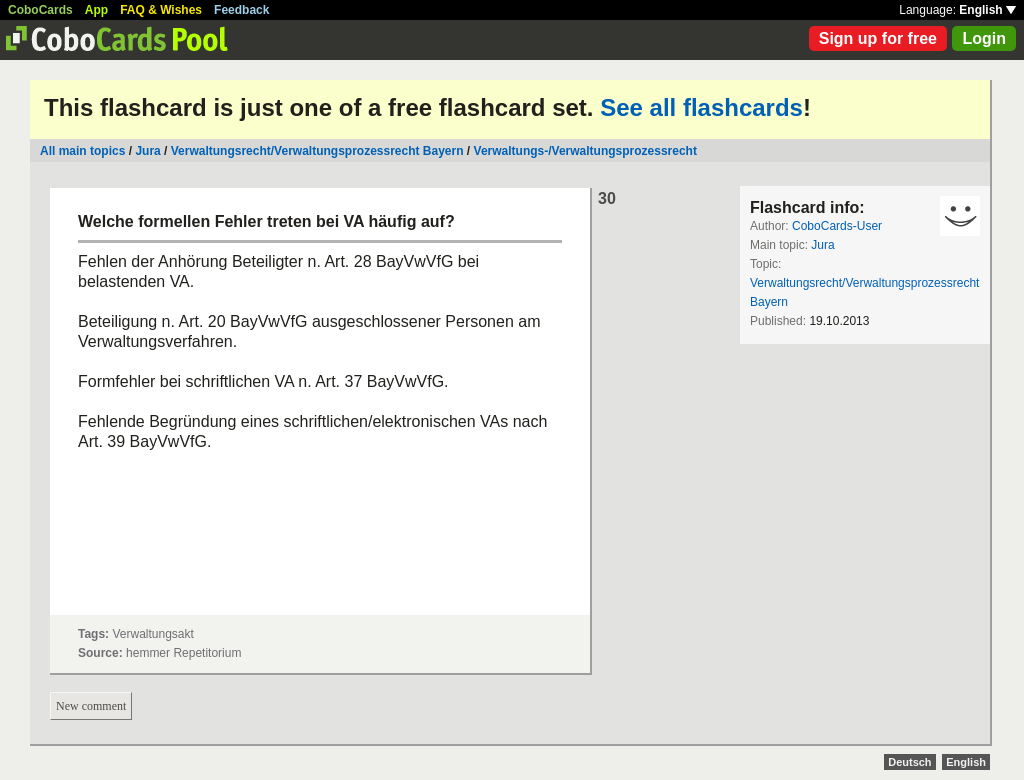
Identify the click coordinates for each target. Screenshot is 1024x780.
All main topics (82, 151)
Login (984, 38)
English (987, 10)
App (96, 10)
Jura (147, 151)
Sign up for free (878, 38)
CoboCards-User (837, 226)
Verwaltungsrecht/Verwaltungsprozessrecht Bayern (317, 151)
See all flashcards (701, 107)
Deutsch (909, 762)
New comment (91, 706)
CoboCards (40, 10)
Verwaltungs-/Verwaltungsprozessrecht (585, 151)
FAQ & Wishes (161, 10)
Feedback (241, 10)
